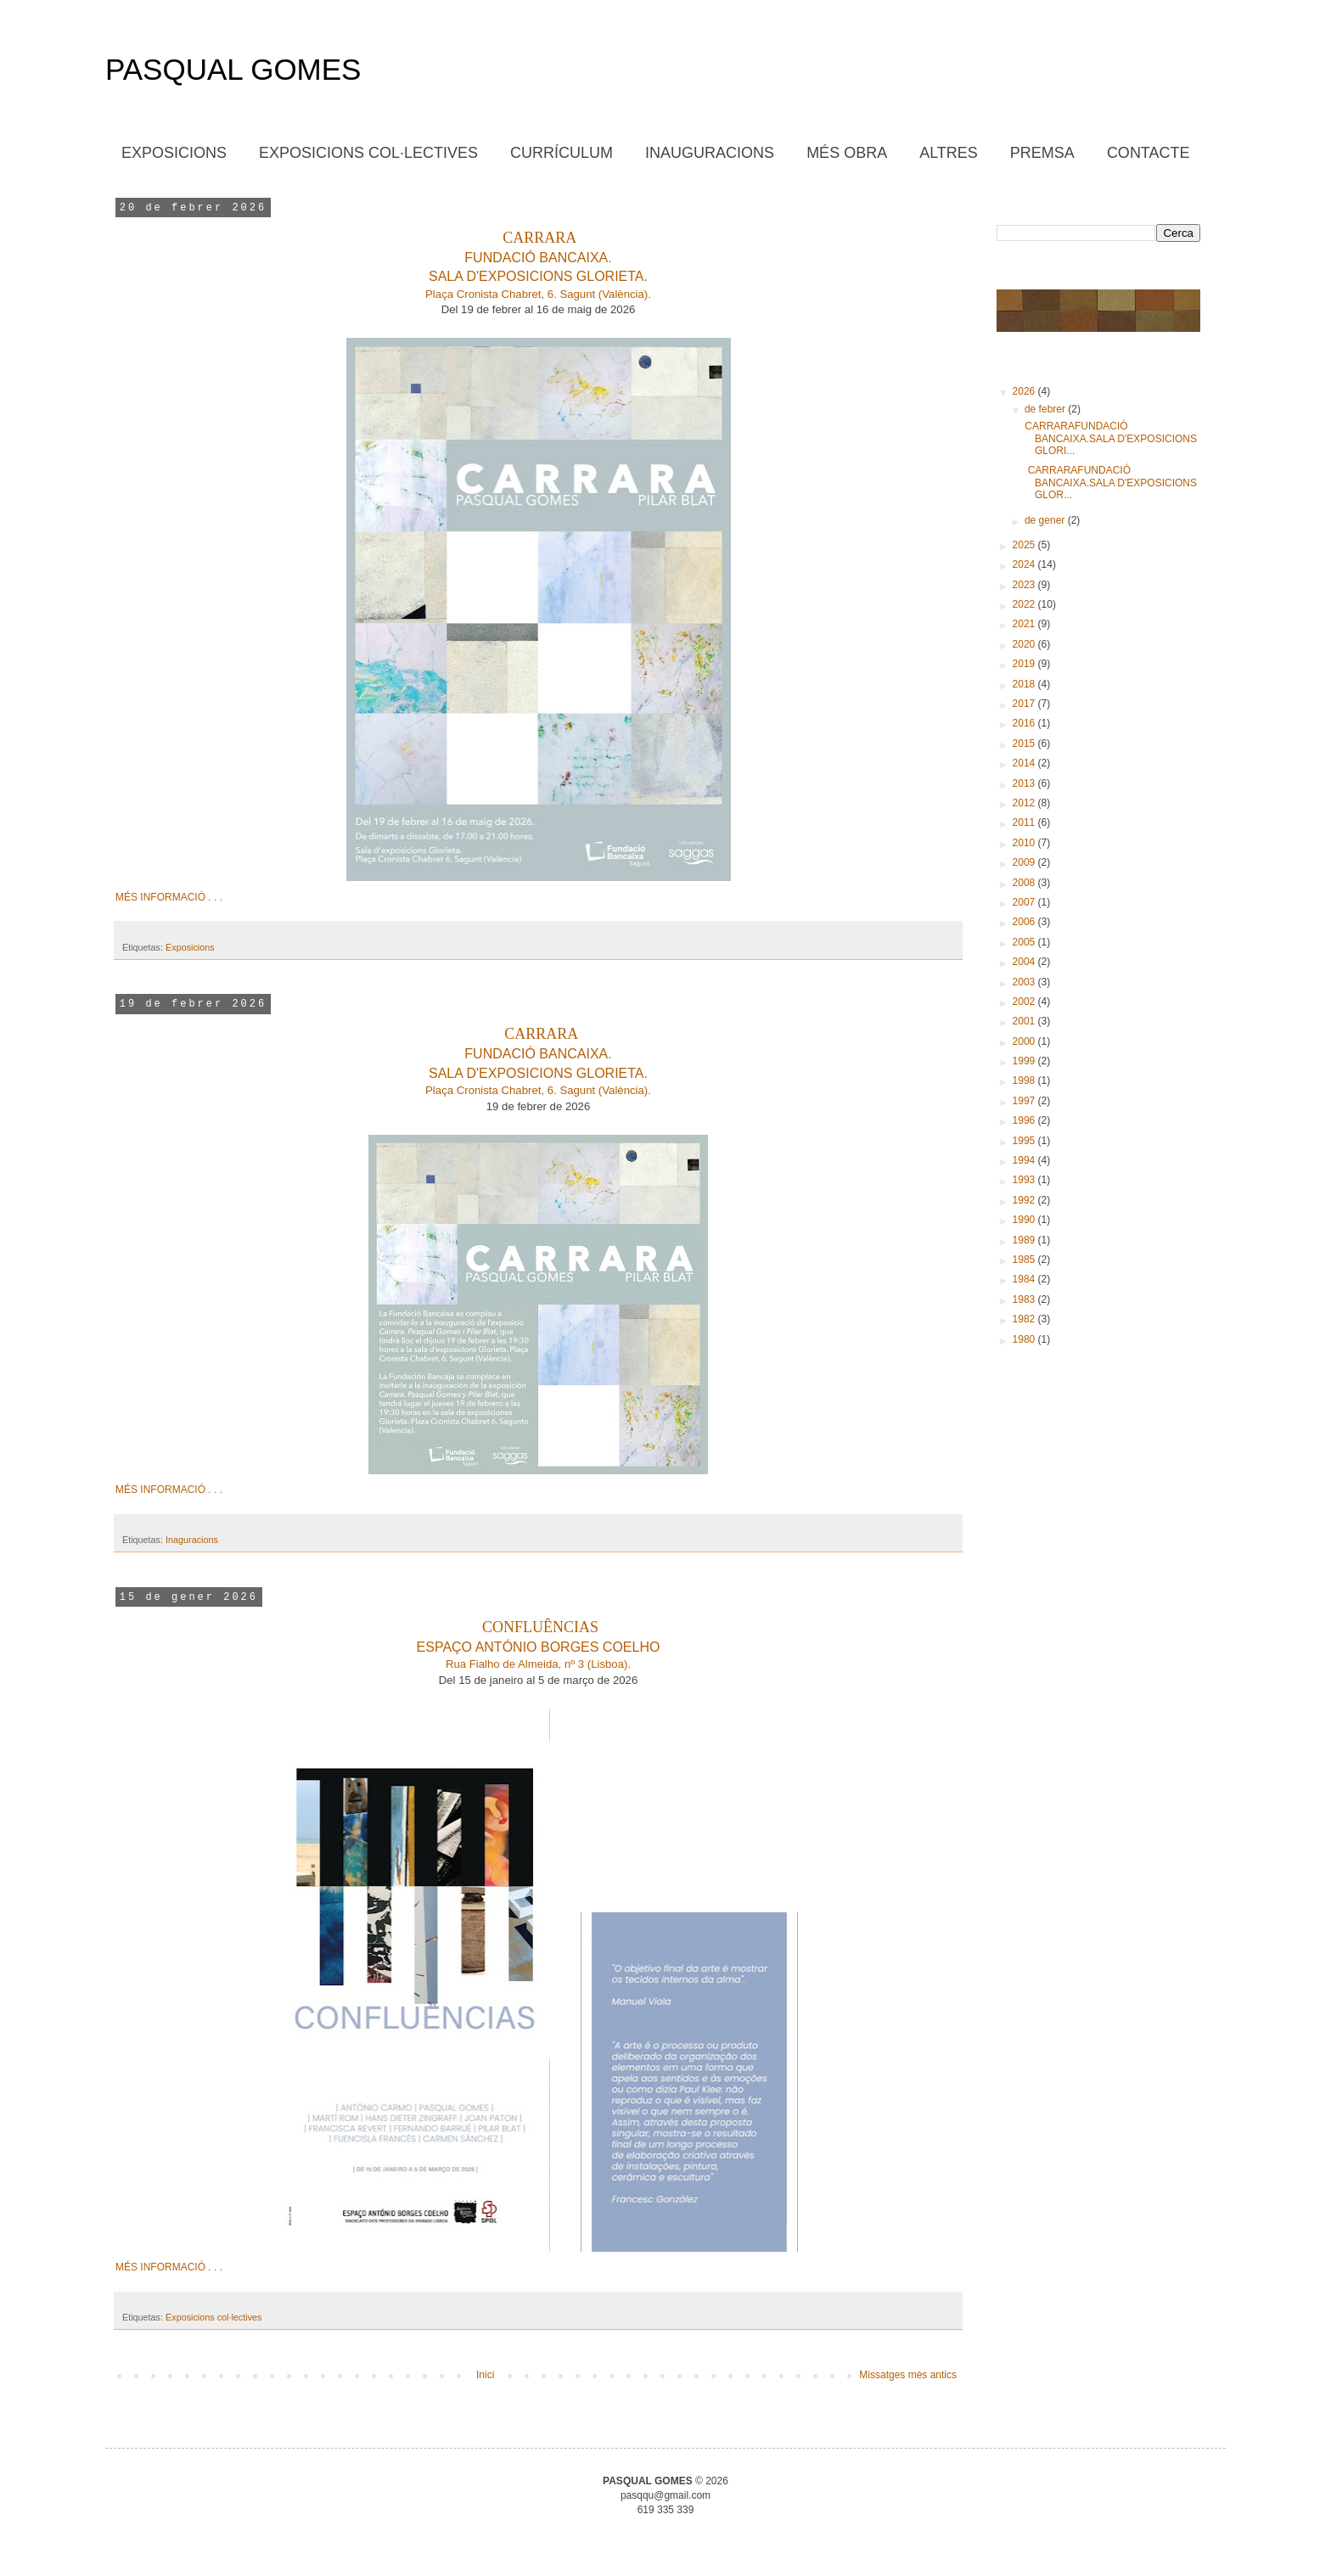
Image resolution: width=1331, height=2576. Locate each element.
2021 (1025, 624)
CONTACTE (1148, 152)
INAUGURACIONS (709, 152)
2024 (1025, 564)
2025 (1025, 545)
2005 (1025, 942)
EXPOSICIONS (174, 152)
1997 (1025, 1101)
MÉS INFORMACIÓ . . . (168, 897)
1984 (1025, 1279)
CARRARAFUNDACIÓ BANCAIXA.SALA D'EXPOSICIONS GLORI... (1109, 438)
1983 (1025, 1299)
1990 (1025, 1220)
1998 (1025, 1080)
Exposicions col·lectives (213, 2317)
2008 (1025, 883)
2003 (1025, 982)
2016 (1025, 723)
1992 (1025, 1200)
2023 (1025, 585)
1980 (1025, 1339)
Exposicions (190, 947)
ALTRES (948, 152)
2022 (1025, 604)
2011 (1025, 822)
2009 (1025, 862)
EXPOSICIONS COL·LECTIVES (368, 152)
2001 (1025, 1021)
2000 (1025, 1041)
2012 (1025, 803)
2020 (1025, 644)
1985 (1025, 1260)
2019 (1025, 664)
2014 (1025, 763)
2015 (1025, 743)
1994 (1025, 1160)
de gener (1046, 520)
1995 (1025, 1141)
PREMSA (1042, 152)
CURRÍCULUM (561, 152)
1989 (1025, 1240)
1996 (1025, 1120)
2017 (1025, 704)
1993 (1025, 1180)
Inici (485, 2375)
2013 (1025, 783)
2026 (1025, 391)
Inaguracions (192, 1540)
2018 (1025, 684)
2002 (1025, 1001)
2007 (1025, 902)
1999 (1025, 1061)
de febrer (1046, 409)
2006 (1025, 922)
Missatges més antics (908, 2375)
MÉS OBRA (846, 152)
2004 (1025, 962)
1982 (1025, 1319)
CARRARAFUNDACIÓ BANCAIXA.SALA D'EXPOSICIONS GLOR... (1109, 482)
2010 (1025, 843)
